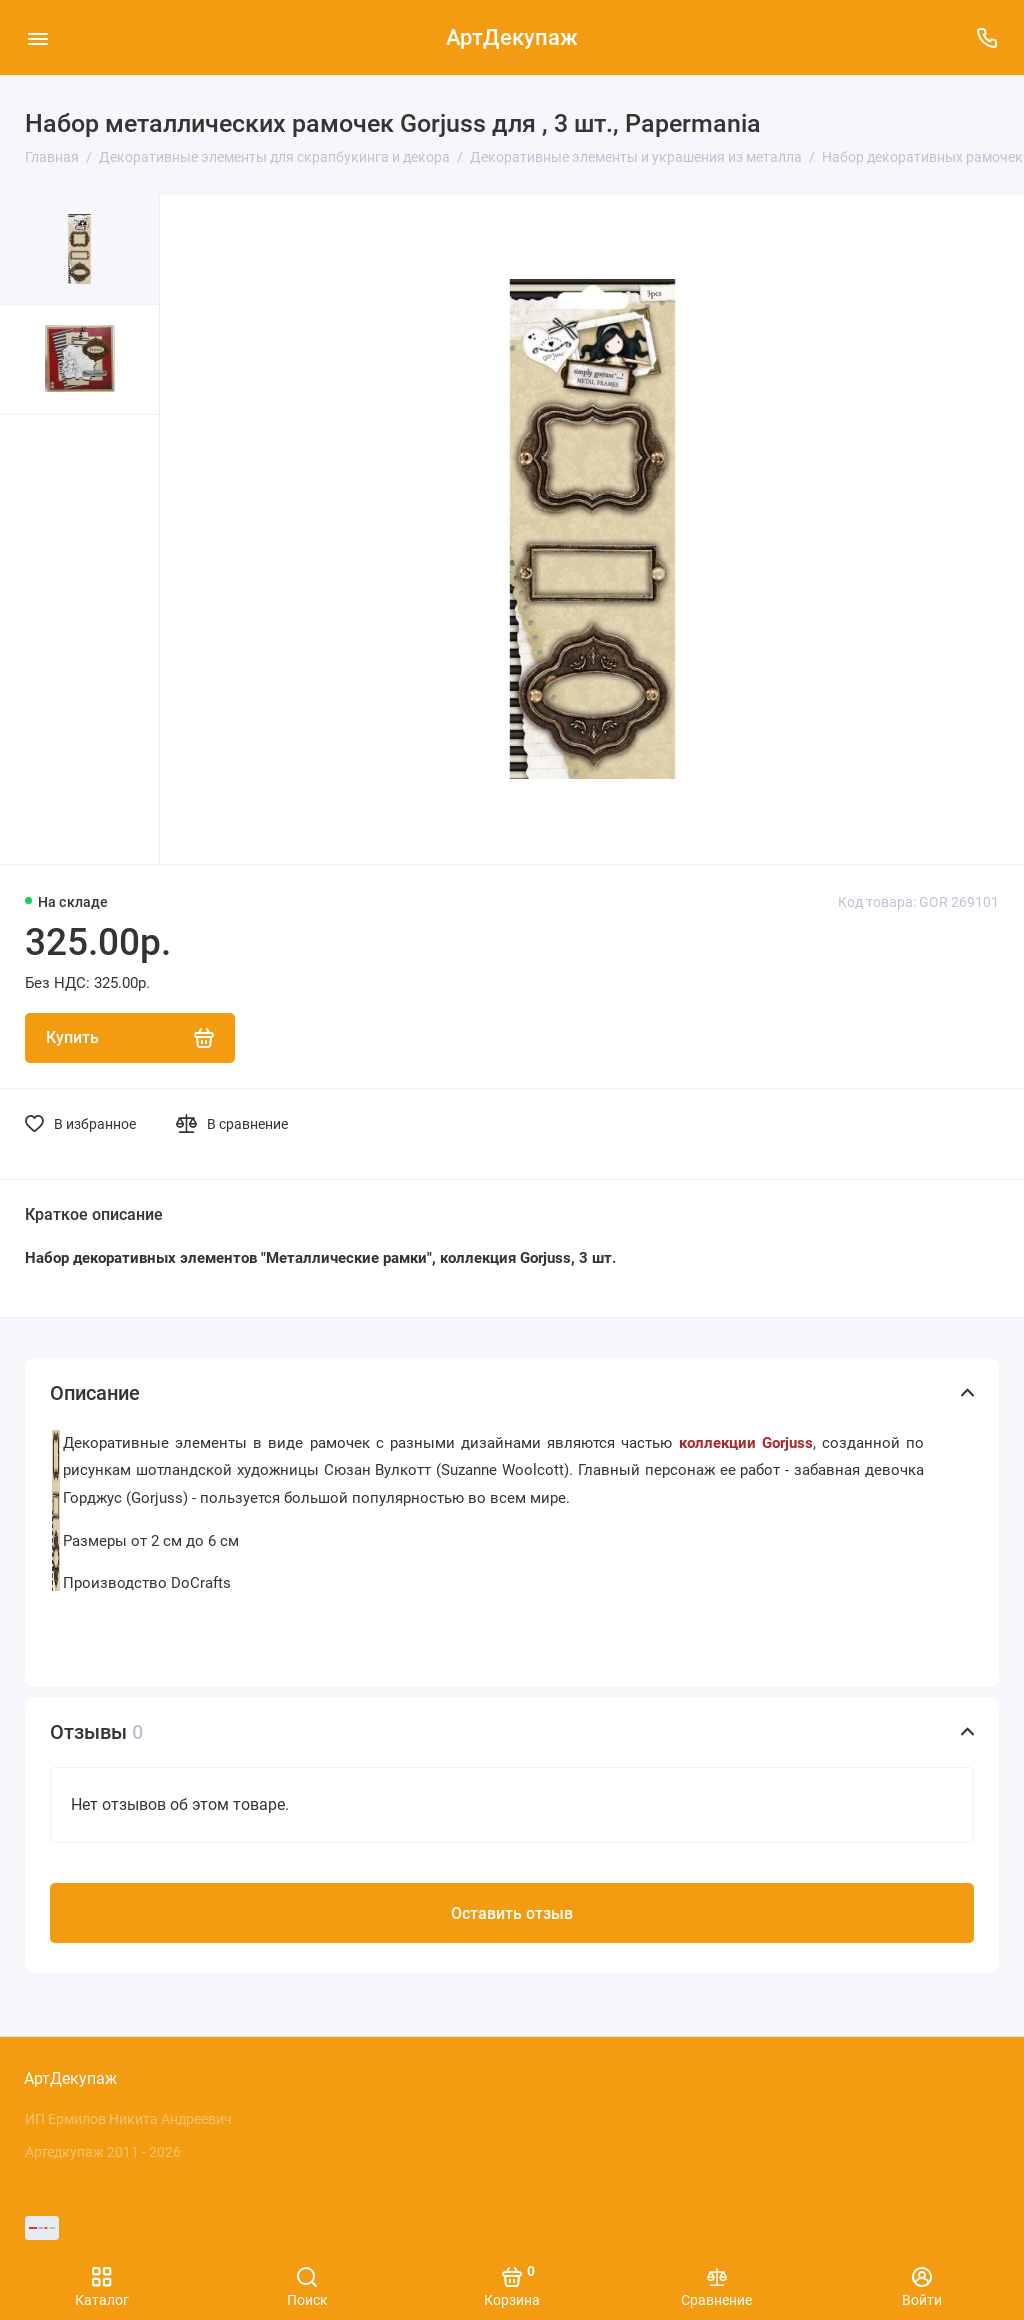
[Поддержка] (986, 37)
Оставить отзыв (512, 1915)
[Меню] (37, 37)
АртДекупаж (512, 37)
